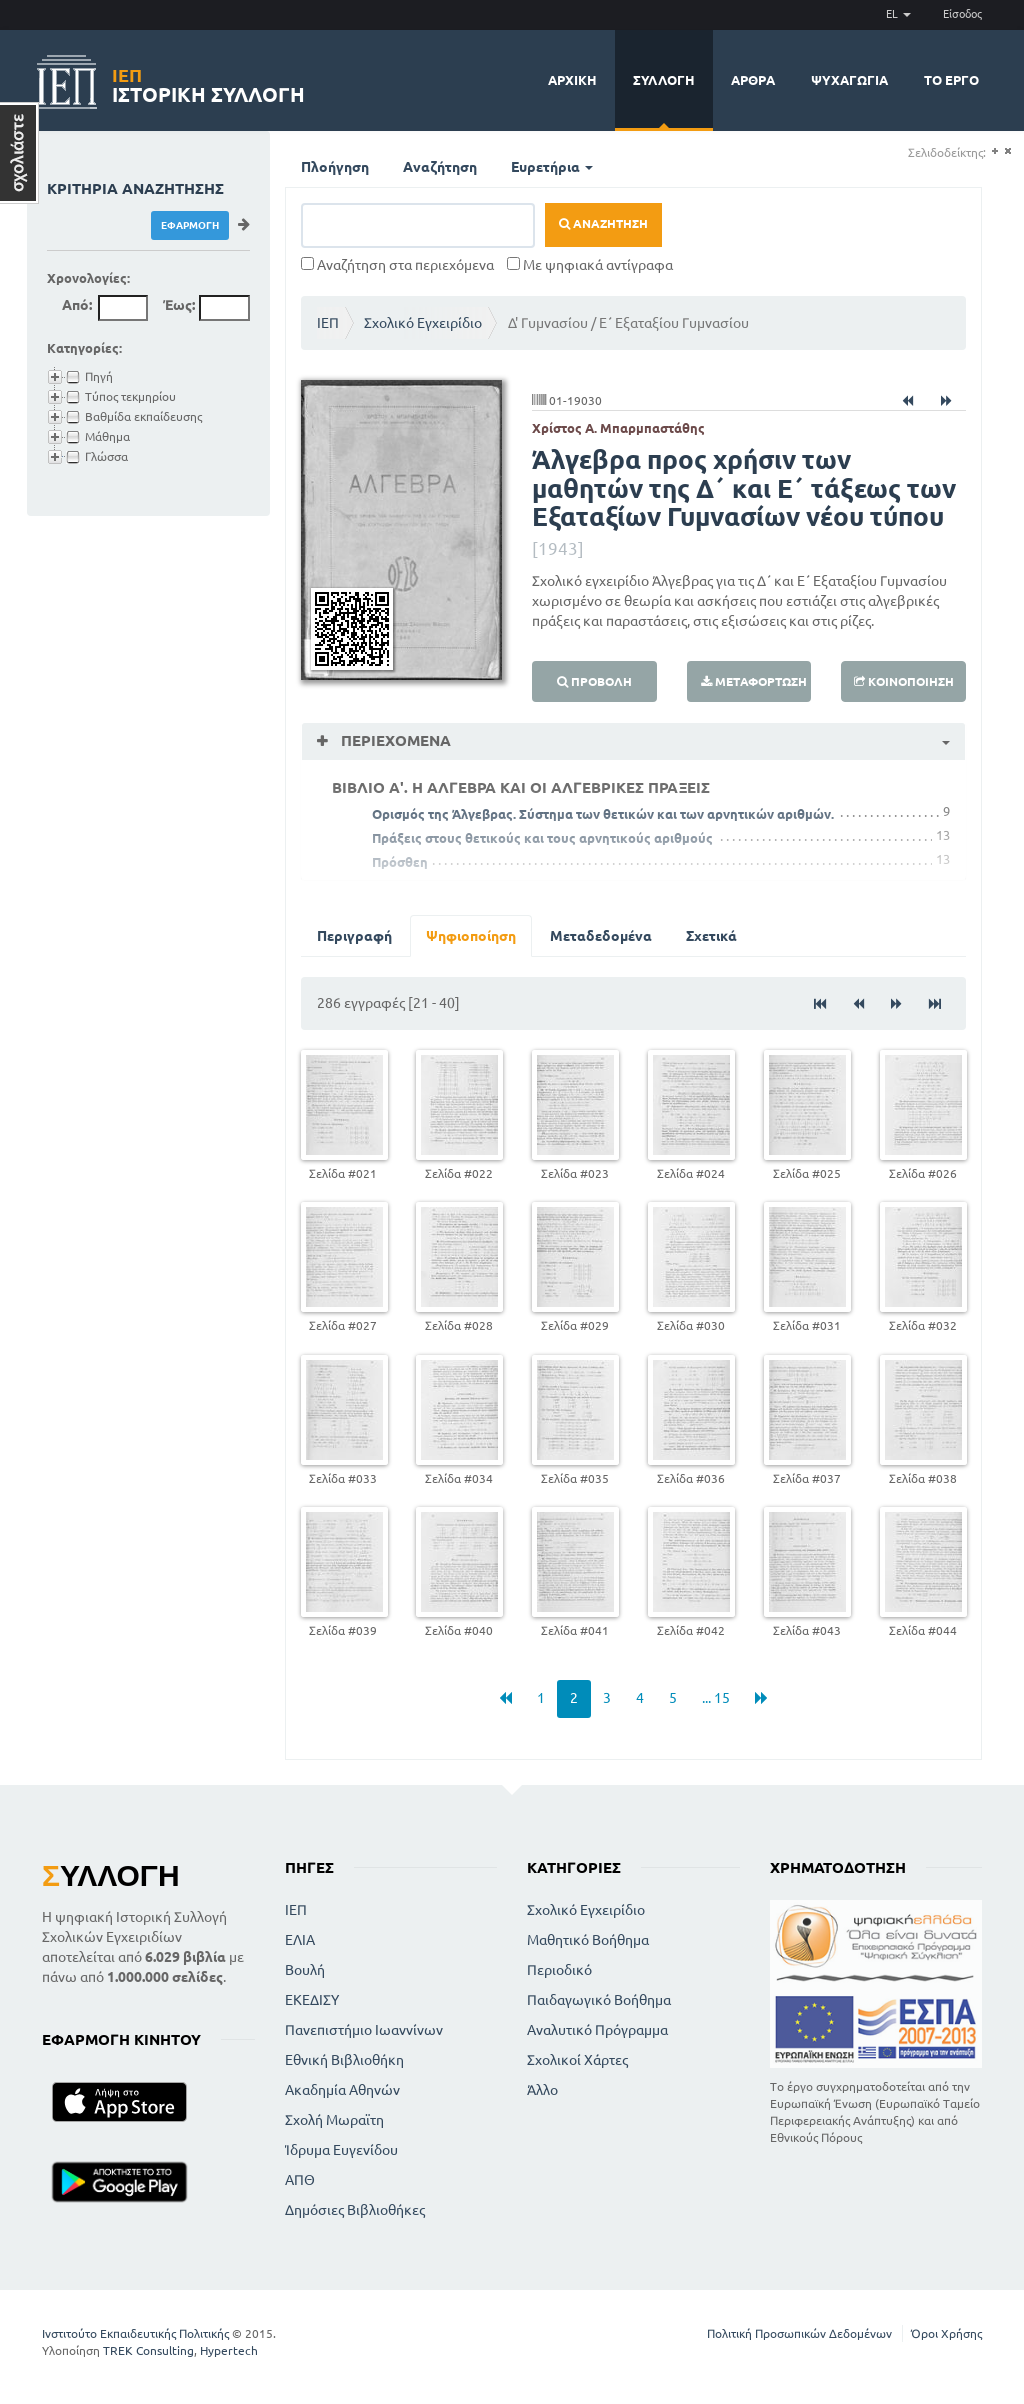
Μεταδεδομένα (601, 936)
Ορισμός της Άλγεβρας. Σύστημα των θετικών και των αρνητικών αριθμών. (603, 814)
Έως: (179, 305)
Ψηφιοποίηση (471, 936)
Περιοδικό (559, 1970)
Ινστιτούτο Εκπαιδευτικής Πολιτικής (135, 2333)
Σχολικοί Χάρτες (577, 2060)
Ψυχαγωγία (849, 80)
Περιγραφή (354, 936)
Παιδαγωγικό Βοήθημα (599, 2000)
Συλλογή (664, 80)
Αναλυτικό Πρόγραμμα (597, 2030)
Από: (77, 305)
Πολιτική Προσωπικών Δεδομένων (799, 2333)
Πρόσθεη (400, 862)
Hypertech (229, 2350)
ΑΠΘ (300, 2180)
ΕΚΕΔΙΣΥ (312, 2000)
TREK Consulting (148, 2350)
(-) (1007, 151)
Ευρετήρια (552, 167)
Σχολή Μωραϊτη (334, 2120)
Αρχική (572, 80)
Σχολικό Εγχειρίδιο (423, 323)
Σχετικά (711, 936)
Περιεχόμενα (394, 740)
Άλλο (542, 2090)
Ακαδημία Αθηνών (342, 2090)
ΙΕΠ (328, 323)
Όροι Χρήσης (946, 2333)
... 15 (716, 1698)
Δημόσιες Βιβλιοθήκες (355, 2210)
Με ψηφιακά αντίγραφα (590, 265)
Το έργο (951, 80)
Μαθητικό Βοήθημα (588, 1940)
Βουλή (305, 1970)
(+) (994, 151)
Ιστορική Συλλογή (208, 82)
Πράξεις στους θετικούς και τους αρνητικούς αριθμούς (542, 838)
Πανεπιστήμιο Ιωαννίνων (364, 2030)
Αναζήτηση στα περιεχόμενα (397, 265)
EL (898, 14)
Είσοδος (962, 14)
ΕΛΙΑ (300, 1940)
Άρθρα (753, 80)
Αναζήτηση (440, 167)
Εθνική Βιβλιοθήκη (344, 2060)
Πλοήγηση (335, 167)
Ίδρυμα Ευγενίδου (341, 2150)
